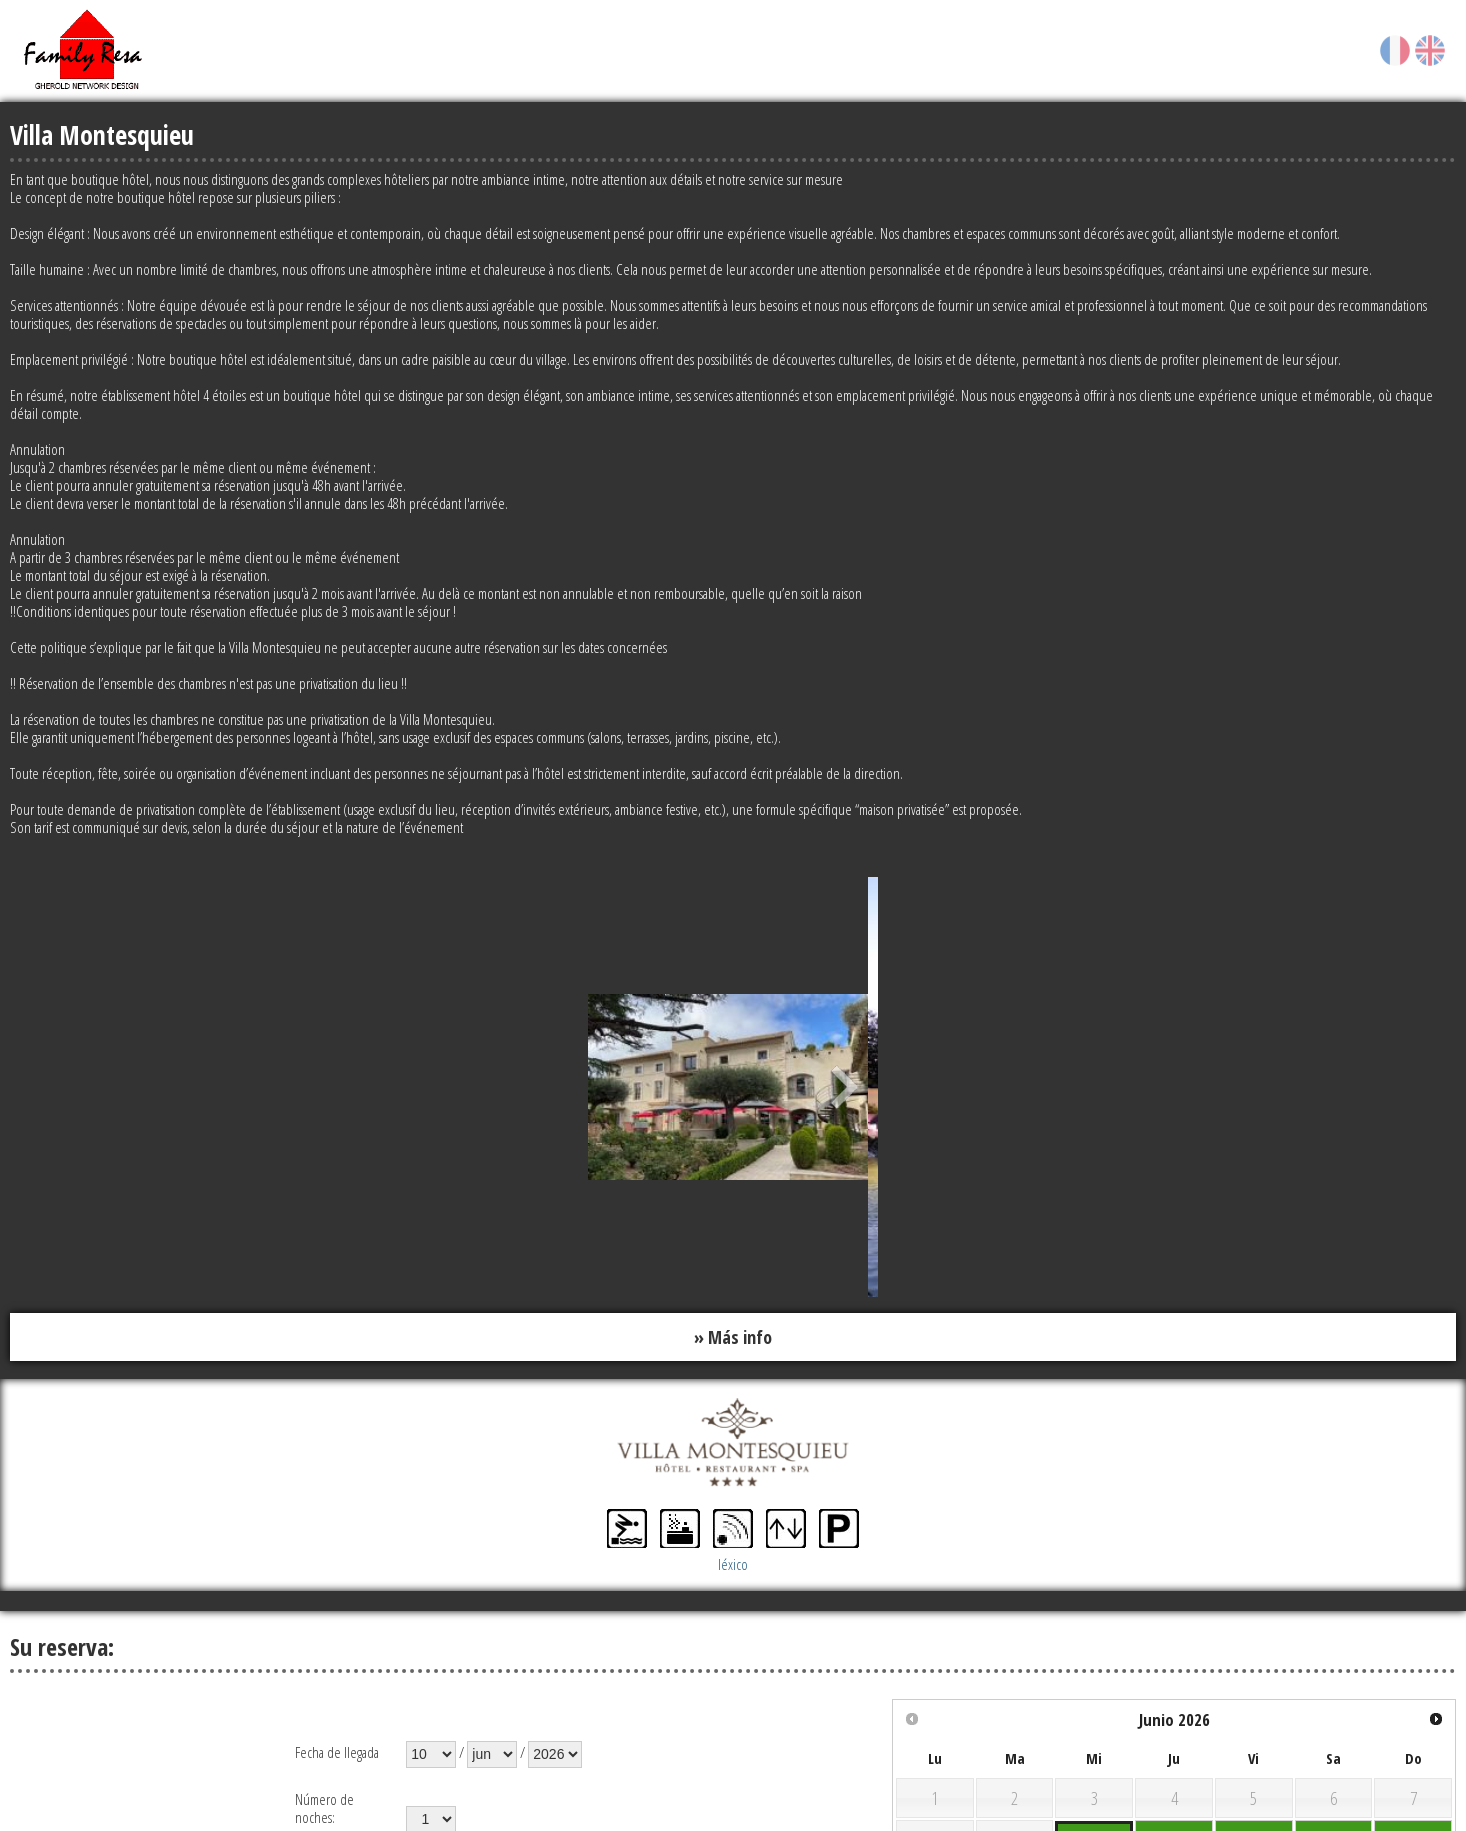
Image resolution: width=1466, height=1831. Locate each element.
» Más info (733, 1337)
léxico (733, 1564)
